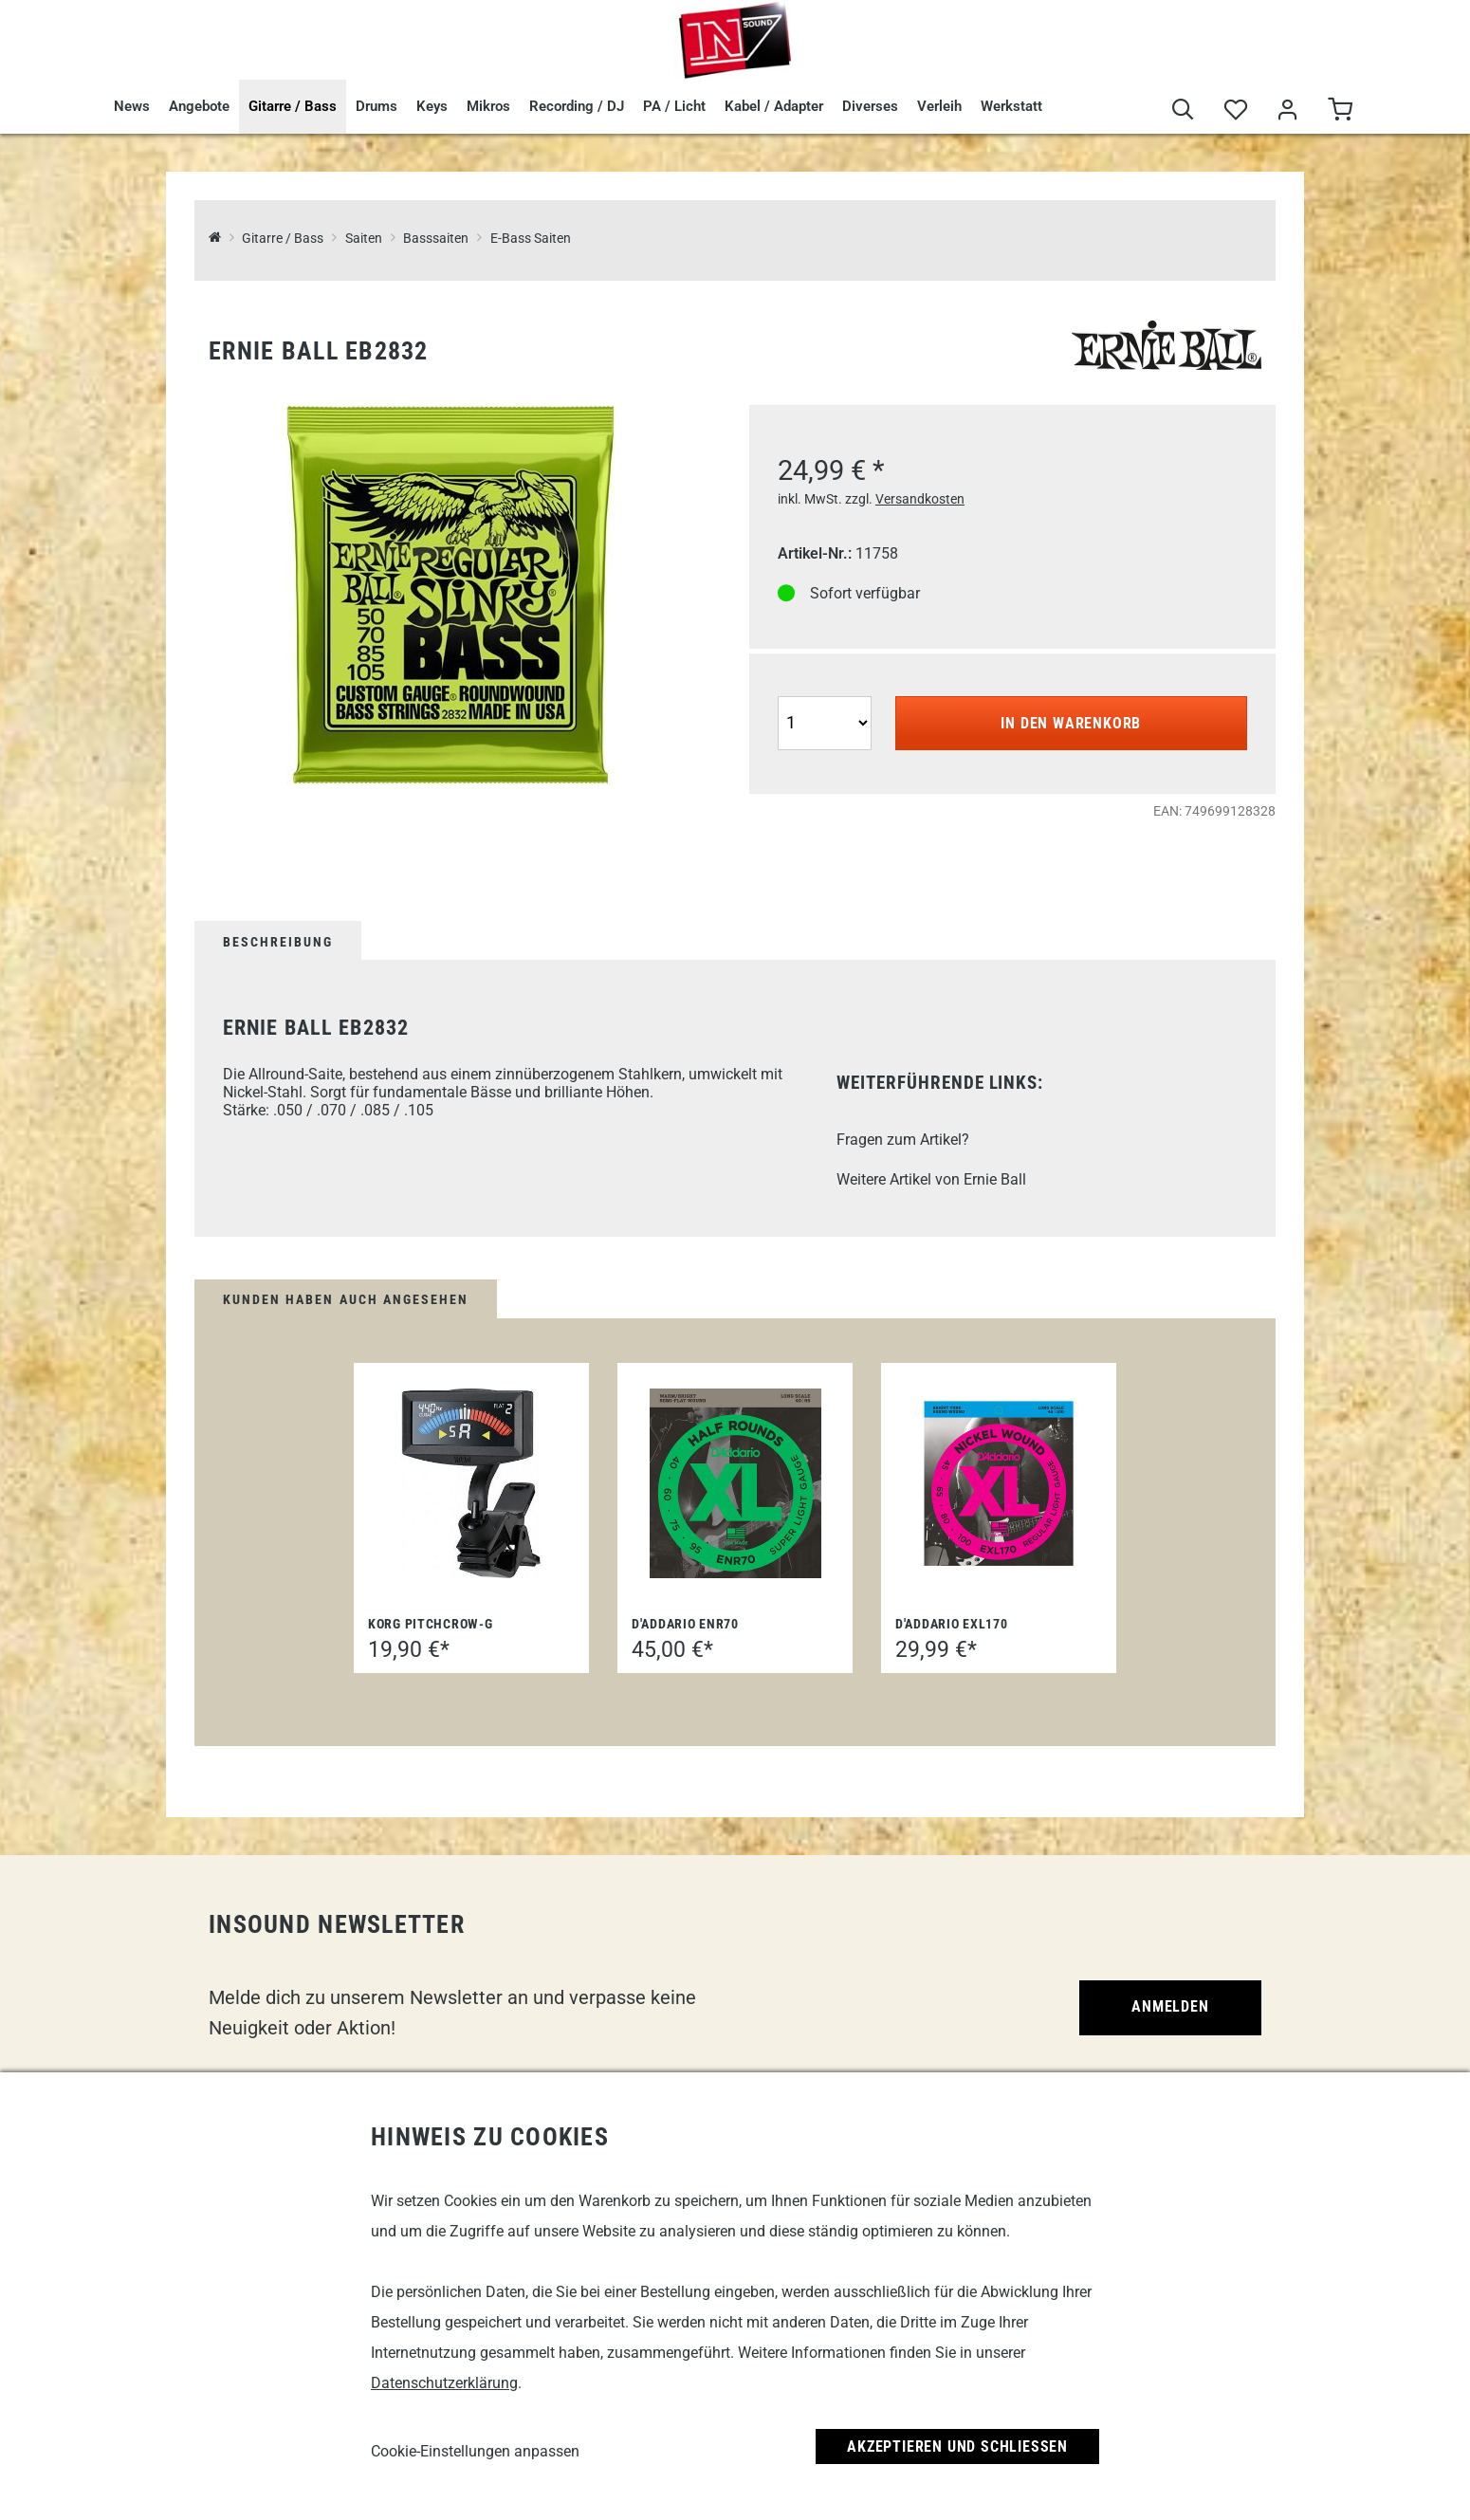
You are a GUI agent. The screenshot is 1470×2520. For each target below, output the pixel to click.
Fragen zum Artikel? (902, 1140)
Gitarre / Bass (292, 106)
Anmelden (1169, 2006)
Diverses (870, 106)
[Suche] (1183, 110)
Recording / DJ (576, 106)
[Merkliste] (1235, 110)
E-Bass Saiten (530, 238)
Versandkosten (920, 498)
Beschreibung (278, 941)
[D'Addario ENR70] (735, 1483)
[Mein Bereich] (1287, 110)
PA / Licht (674, 106)
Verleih (939, 106)
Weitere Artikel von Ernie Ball (931, 1179)
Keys (432, 106)
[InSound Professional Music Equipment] (215, 238)
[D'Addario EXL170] (998, 1483)
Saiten (363, 238)
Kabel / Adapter (774, 106)
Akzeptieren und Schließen (957, 2446)
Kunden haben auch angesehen (346, 1299)
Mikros (488, 106)
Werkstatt (1011, 106)
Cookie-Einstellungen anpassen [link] (475, 2451)
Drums (376, 106)
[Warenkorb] (1340, 110)
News (132, 106)
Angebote (199, 106)
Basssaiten (436, 238)
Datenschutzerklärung (444, 2383)
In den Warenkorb (1071, 723)
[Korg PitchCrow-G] (471, 1483)
